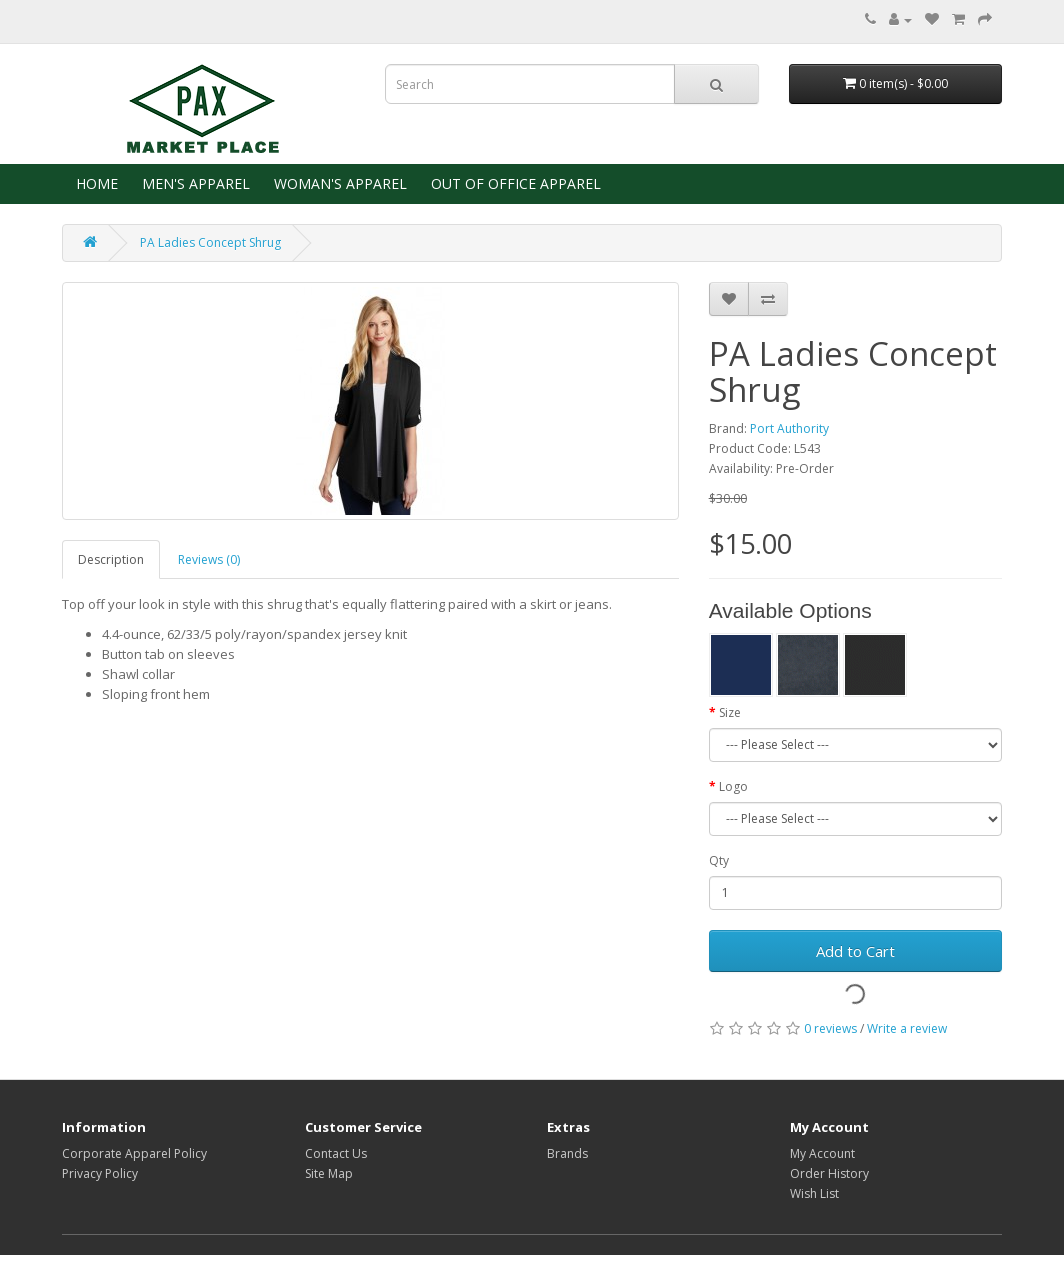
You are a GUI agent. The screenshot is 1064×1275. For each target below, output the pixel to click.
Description (111, 559)
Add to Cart (855, 951)
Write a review (907, 1028)
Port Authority (789, 428)
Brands (567, 1153)
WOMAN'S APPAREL (338, 183)
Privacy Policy (100, 1173)
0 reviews (830, 1028)
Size (730, 712)
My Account (822, 1153)
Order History (829, 1173)
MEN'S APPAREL (194, 183)
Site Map (329, 1173)
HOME (95, 183)
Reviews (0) (209, 559)
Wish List (814, 1193)
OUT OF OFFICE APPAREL (514, 183)
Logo (733, 786)
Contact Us (336, 1153)
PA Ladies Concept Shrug (210, 242)
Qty (719, 860)
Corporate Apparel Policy (134, 1153)
